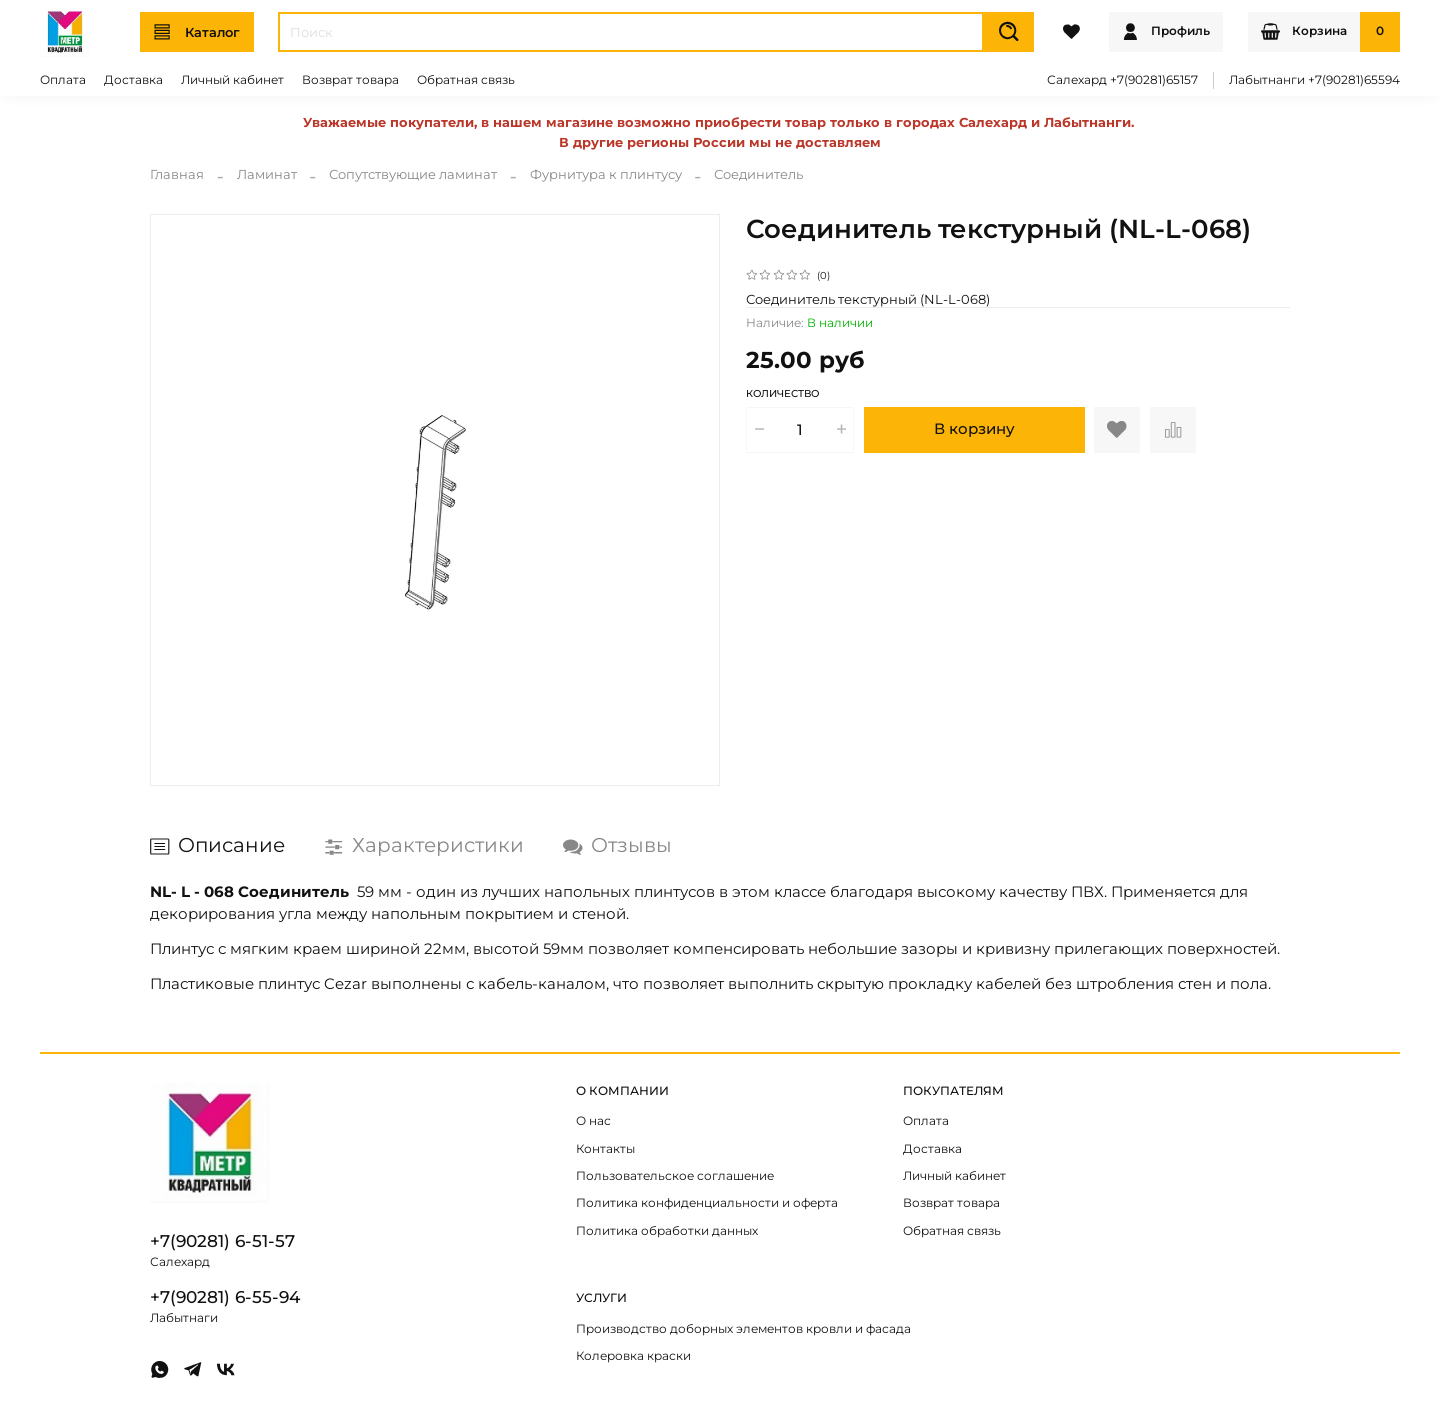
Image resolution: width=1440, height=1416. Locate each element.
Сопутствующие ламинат (413, 174)
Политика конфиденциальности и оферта (707, 1203)
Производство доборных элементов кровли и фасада (743, 1329)
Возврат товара (350, 80)
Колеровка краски (633, 1356)
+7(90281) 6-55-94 (225, 1297)
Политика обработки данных (667, 1231)
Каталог (197, 32)
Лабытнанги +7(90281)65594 (1314, 80)
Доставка (133, 80)
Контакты (605, 1149)
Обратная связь (466, 80)
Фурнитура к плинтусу (606, 174)
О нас (593, 1121)
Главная (177, 174)
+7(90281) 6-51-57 (222, 1241)
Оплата (63, 80)
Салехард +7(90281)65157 (1122, 80)
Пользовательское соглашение (675, 1176)
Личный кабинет (232, 80)
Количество (782, 394)
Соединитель (758, 174)
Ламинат (267, 174)
